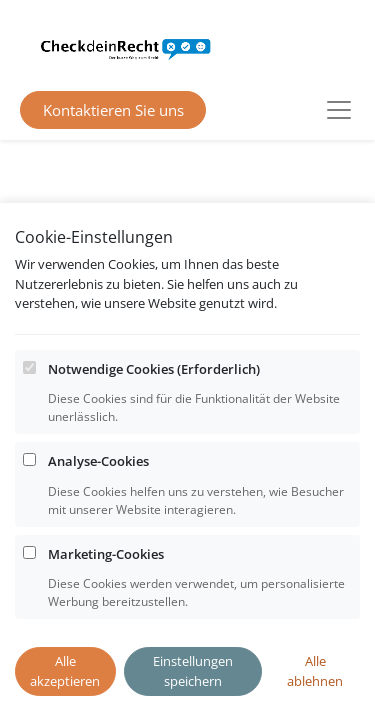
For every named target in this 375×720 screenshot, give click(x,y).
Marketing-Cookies (106, 578)
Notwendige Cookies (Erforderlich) (154, 393)
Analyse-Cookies (98, 486)
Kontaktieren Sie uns (113, 110)
